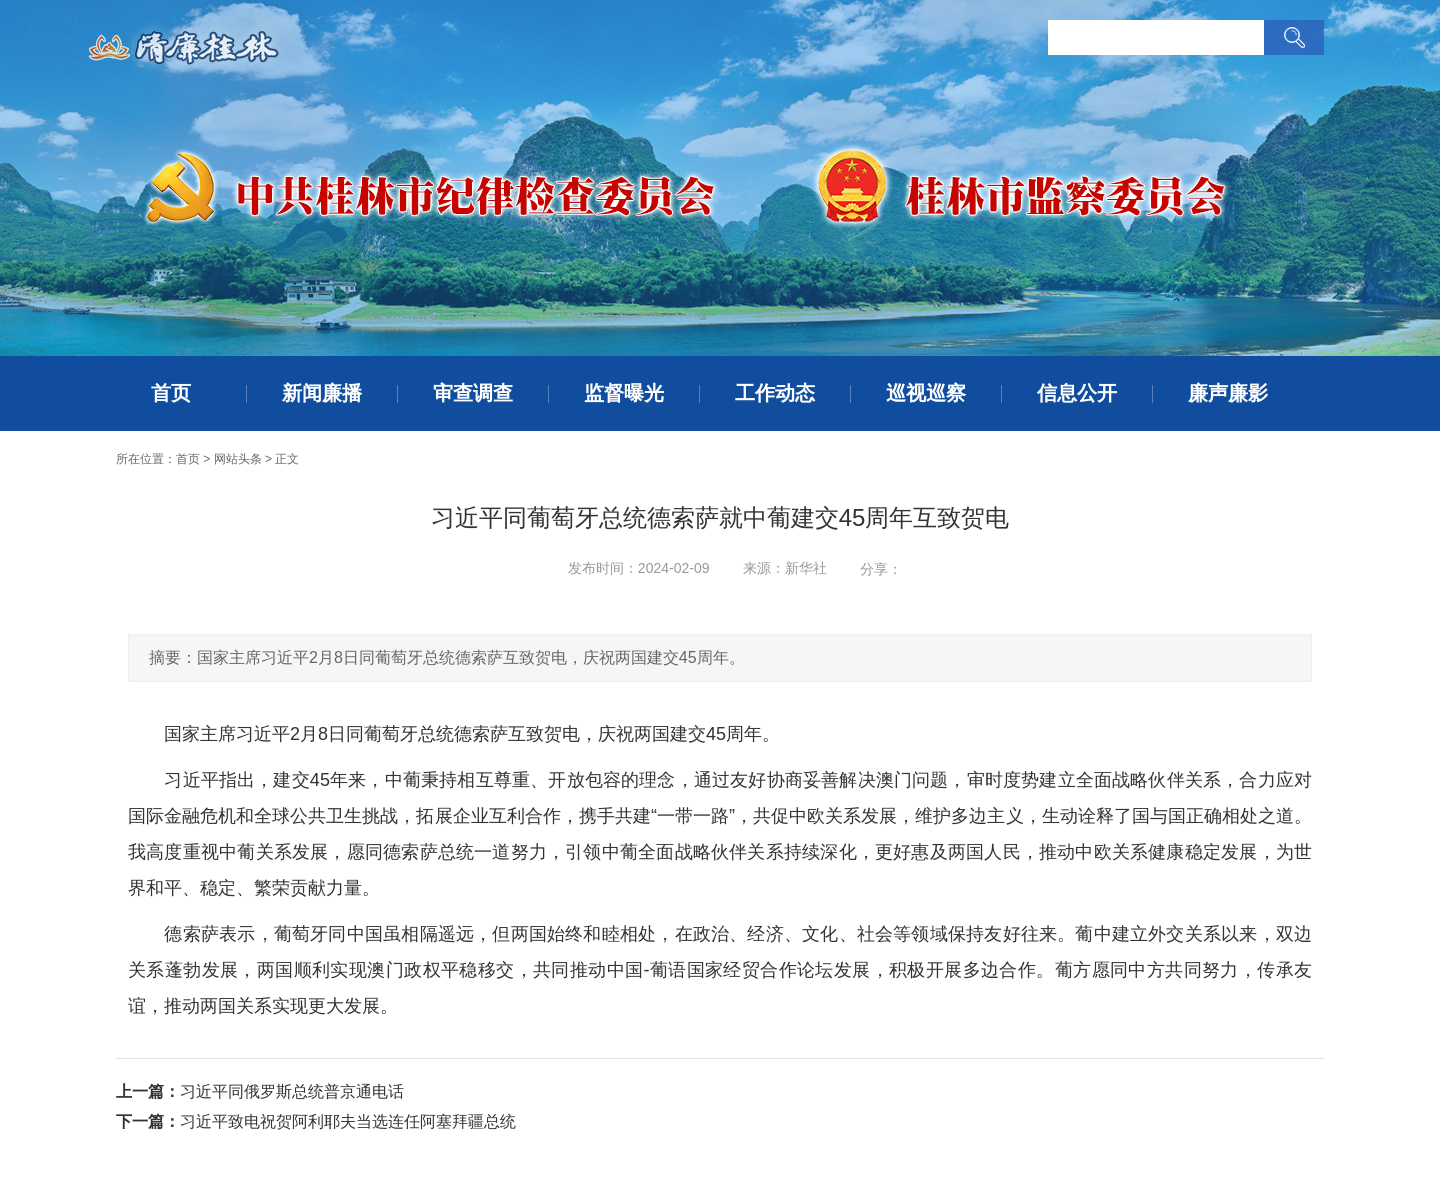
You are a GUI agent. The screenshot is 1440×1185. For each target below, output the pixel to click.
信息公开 (1077, 393)
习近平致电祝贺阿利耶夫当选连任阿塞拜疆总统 (348, 1121)
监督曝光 (624, 393)
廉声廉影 (1228, 393)
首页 (171, 393)
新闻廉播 (322, 393)
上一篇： (148, 1091)
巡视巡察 (926, 393)
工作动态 (775, 393)
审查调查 (473, 393)
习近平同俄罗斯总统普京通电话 (292, 1091)
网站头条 (238, 459)
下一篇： (148, 1121)
